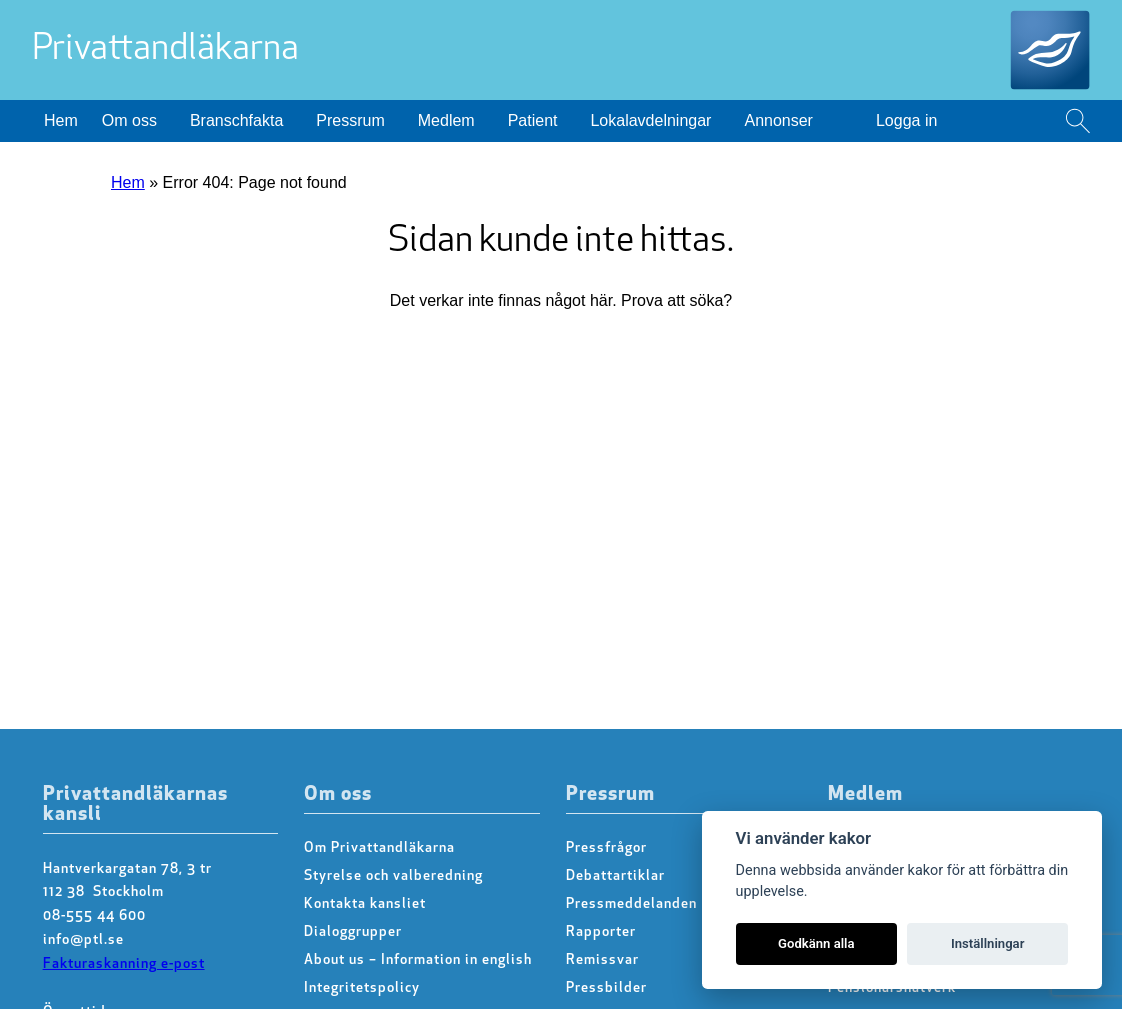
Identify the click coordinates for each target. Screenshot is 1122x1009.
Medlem (446, 120)
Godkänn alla (816, 943)
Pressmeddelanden (631, 904)
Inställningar (987, 943)
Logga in (906, 120)
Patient (533, 120)
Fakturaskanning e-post (124, 964)
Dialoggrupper (353, 932)
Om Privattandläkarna (379, 848)
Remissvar (602, 960)
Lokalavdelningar (650, 120)
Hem (61, 120)
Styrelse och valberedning (393, 876)
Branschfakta (236, 120)
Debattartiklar (615, 876)
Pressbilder (606, 988)
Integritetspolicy (362, 988)
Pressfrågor (606, 848)
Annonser (778, 120)
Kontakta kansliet (365, 904)
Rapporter (601, 932)
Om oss (129, 120)
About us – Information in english (418, 960)
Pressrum (350, 120)
